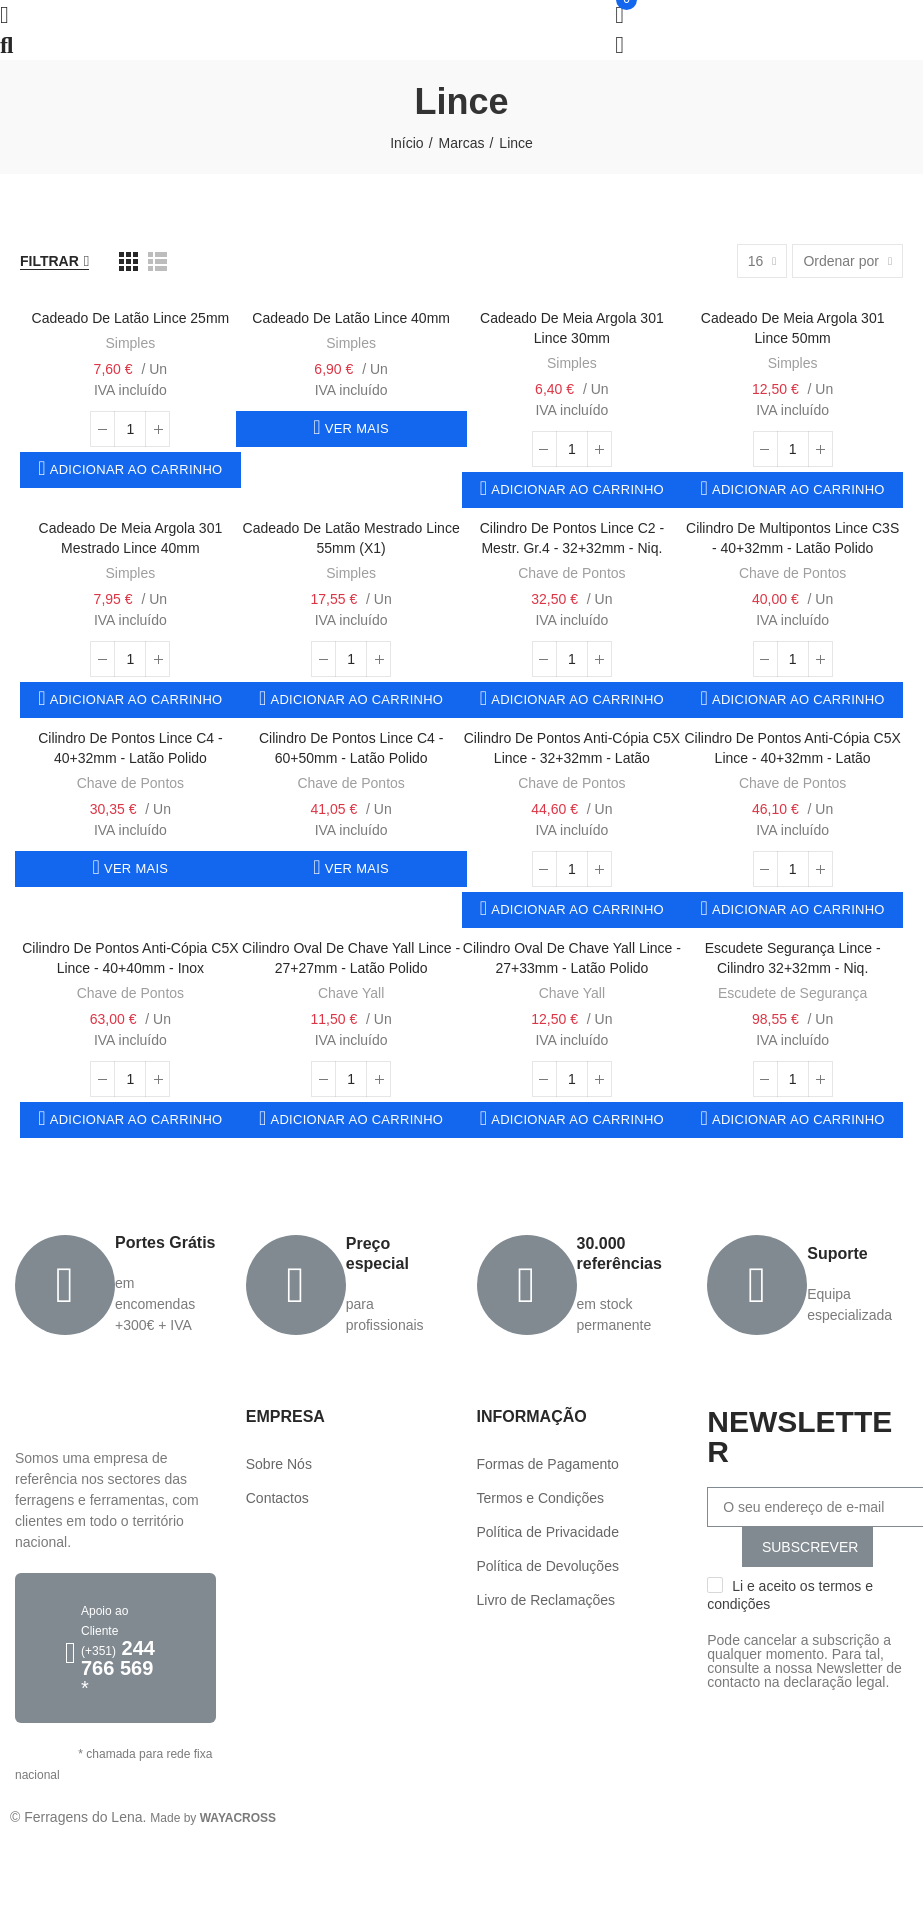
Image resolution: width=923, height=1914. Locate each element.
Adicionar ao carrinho (134, 469)
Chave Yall (351, 993)
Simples (130, 343)
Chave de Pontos (571, 573)
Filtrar (49, 261)
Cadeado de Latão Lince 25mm (131, 318)
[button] (115, 1648)
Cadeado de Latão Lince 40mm (351, 318)
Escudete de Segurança (792, 993)
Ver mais (355, 428)
